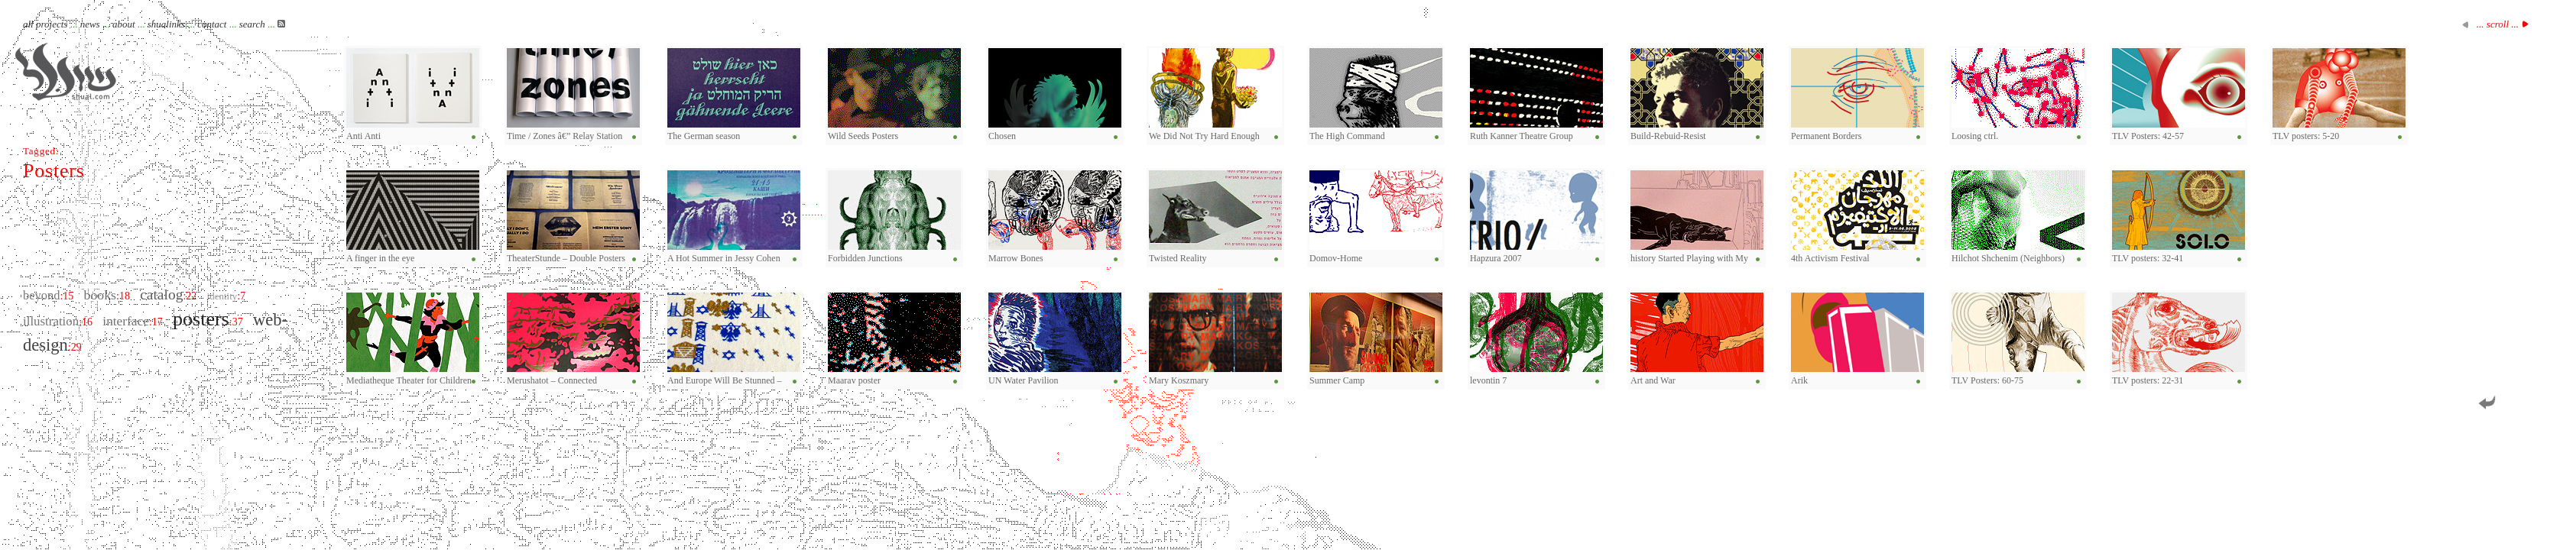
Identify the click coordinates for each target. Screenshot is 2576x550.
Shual (65, 72)
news (90, 24)
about (123, 24)
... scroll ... (2498, 24)
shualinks (166, 24)
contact (211, 24)
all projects (45, 24)
